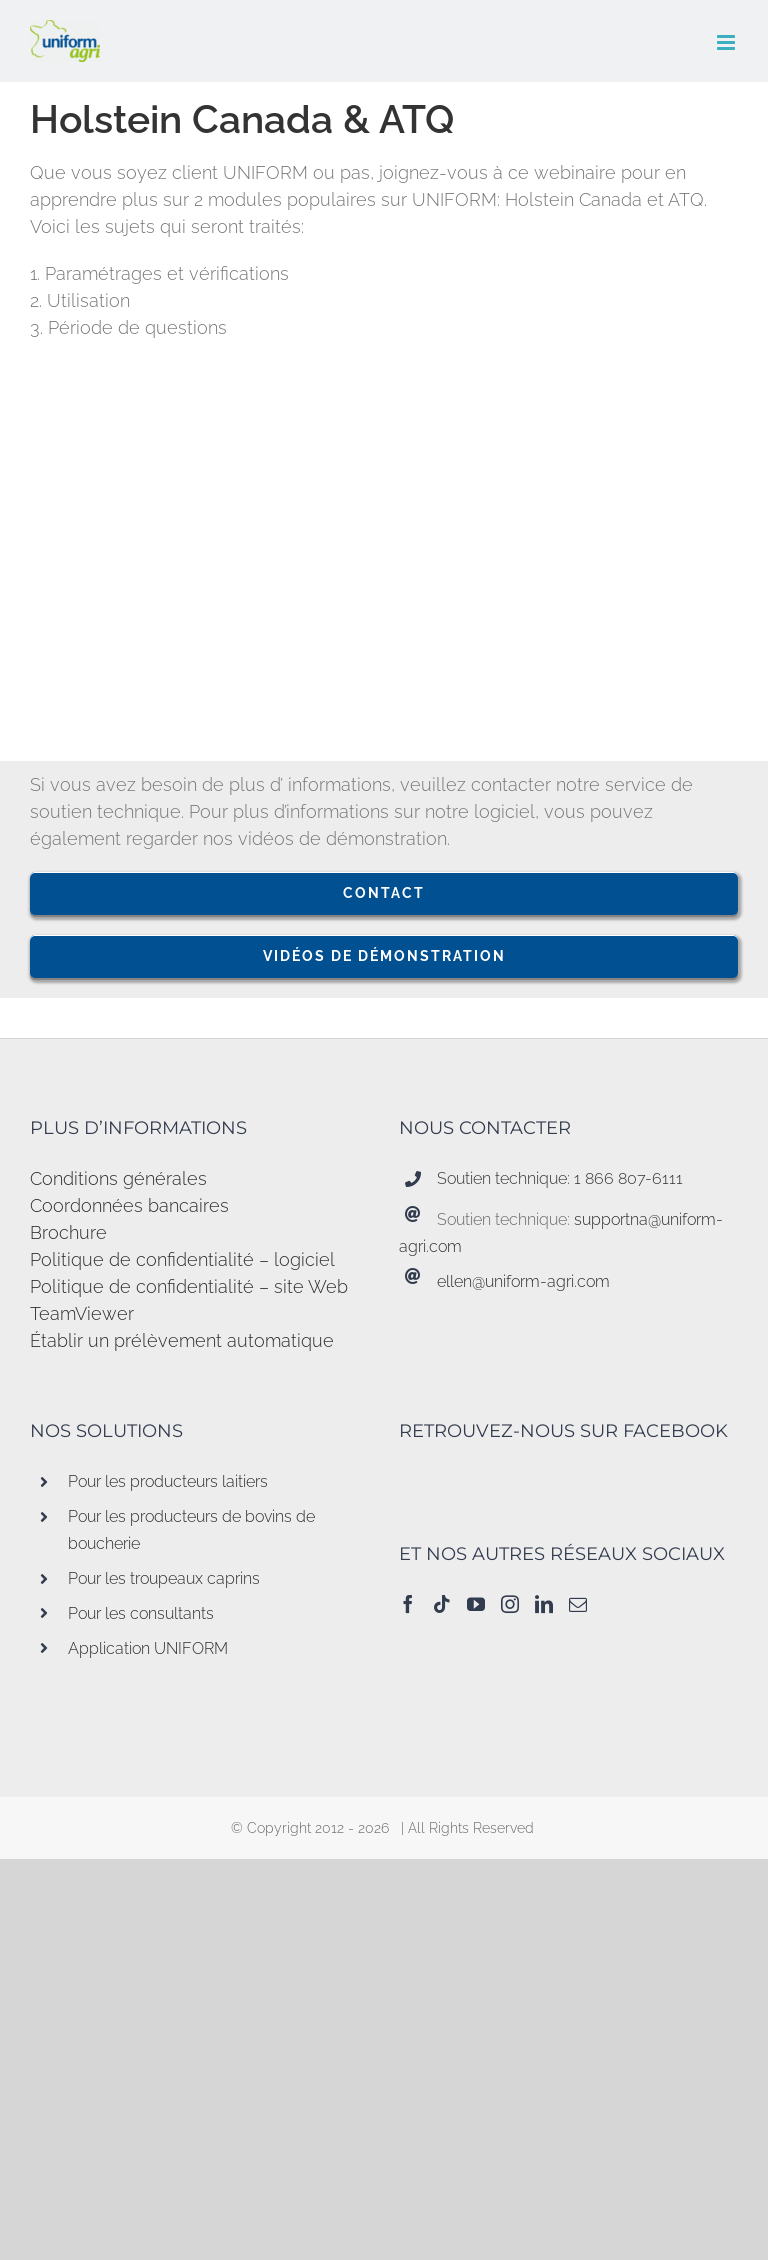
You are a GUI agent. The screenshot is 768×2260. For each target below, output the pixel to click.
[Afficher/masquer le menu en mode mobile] (727, 42)
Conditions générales (118, 1178)
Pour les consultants (141, 1613)
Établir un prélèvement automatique (182, 1340)
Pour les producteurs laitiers (168, 1481)
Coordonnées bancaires (129, 1205)
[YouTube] (476, 1604)
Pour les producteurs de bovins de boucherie (191, 1530)
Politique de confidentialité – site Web (189, 1286)
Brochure (68, 1232)
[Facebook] (408, 1604)
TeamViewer (82, 1313)
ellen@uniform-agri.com (523, 1281)
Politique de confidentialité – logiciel (182, 1259)
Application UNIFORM (148, 1648)
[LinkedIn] (544, 1604)
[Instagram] (510, 1604)
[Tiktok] (442, 1604)
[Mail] (578, 1604)
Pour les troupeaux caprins (164, 1578)
